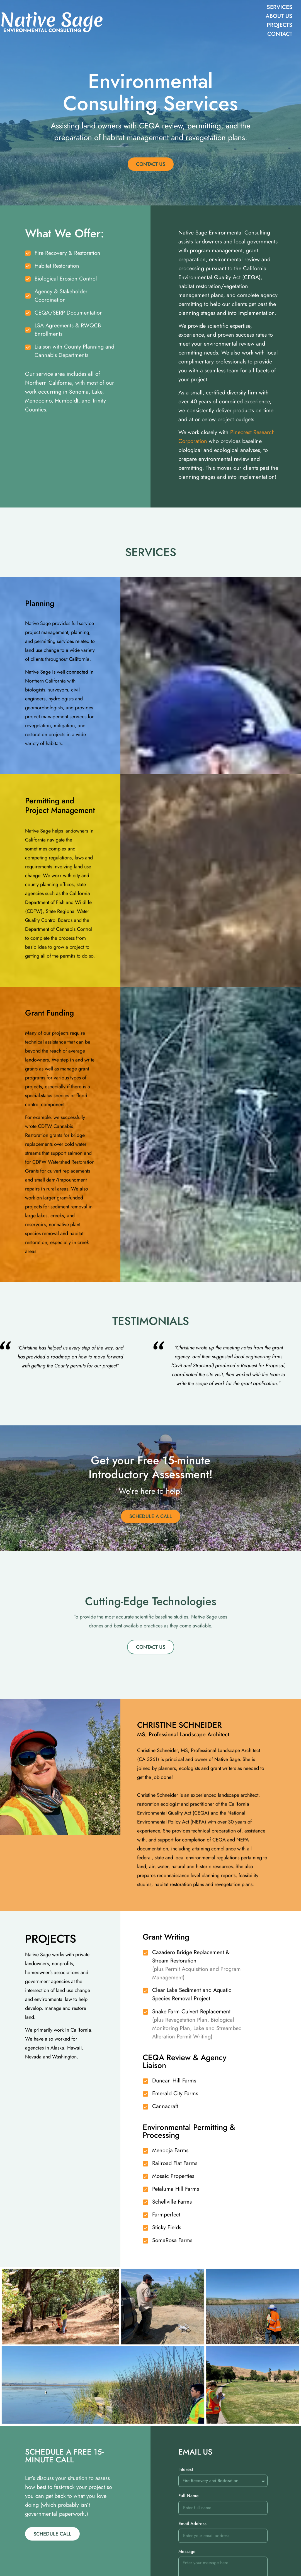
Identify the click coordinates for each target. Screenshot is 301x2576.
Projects (279, 25)
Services (279, 7)
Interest (185, 2527)
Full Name (188, 2554)
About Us (278, 16)
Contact (279, 34)
